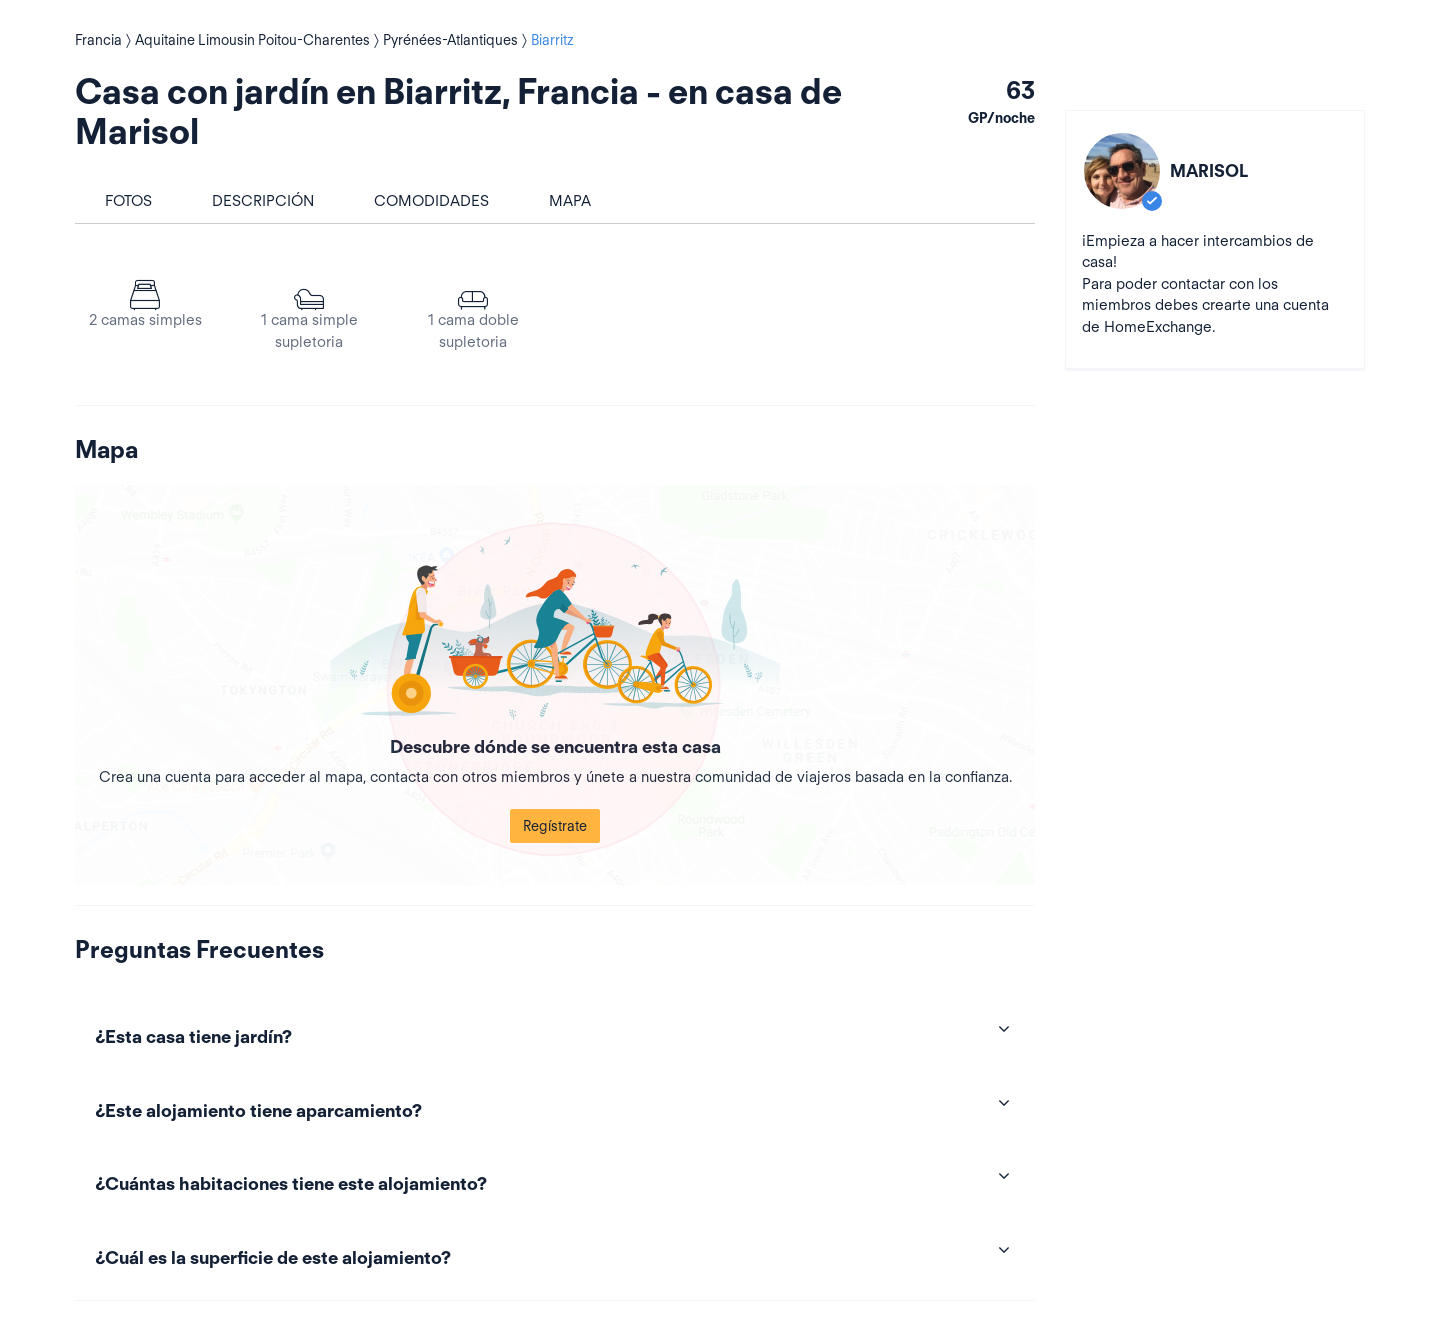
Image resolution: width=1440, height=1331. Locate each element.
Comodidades (431, 201)
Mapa (570, 201)
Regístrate (555, 826)
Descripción (263, 201)
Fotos (128, 201)
